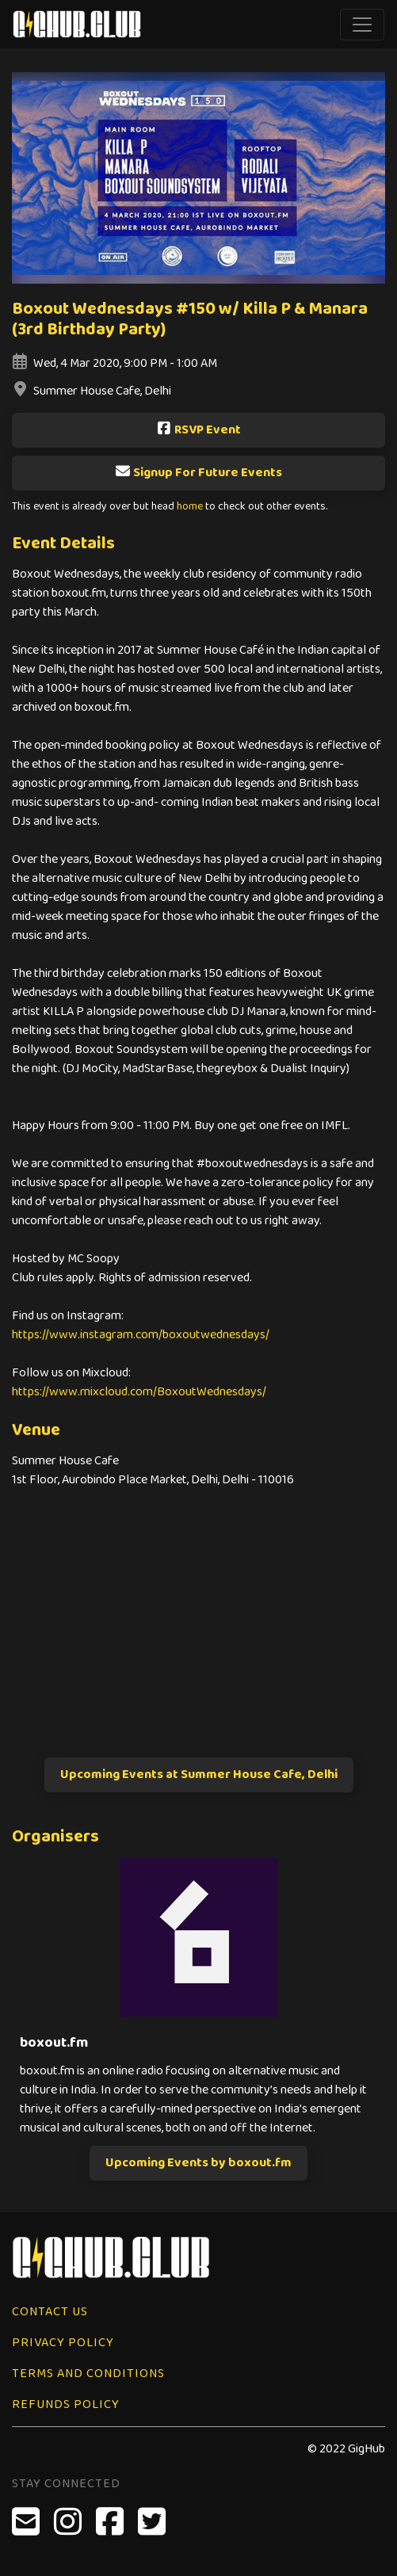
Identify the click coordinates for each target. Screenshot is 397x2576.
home (190, 507)
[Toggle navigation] (362, 24)
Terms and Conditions (88, 2373)
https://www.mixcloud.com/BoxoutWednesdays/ (139, 1391)
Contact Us (50, 2311)
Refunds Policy (66, 2404)
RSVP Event (198, 429)
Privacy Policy (63, 2342)
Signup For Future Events (198, 472)
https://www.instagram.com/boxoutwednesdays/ (140, 1334)
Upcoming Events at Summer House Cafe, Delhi (199, 1774)
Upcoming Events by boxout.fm (198, 2162)
